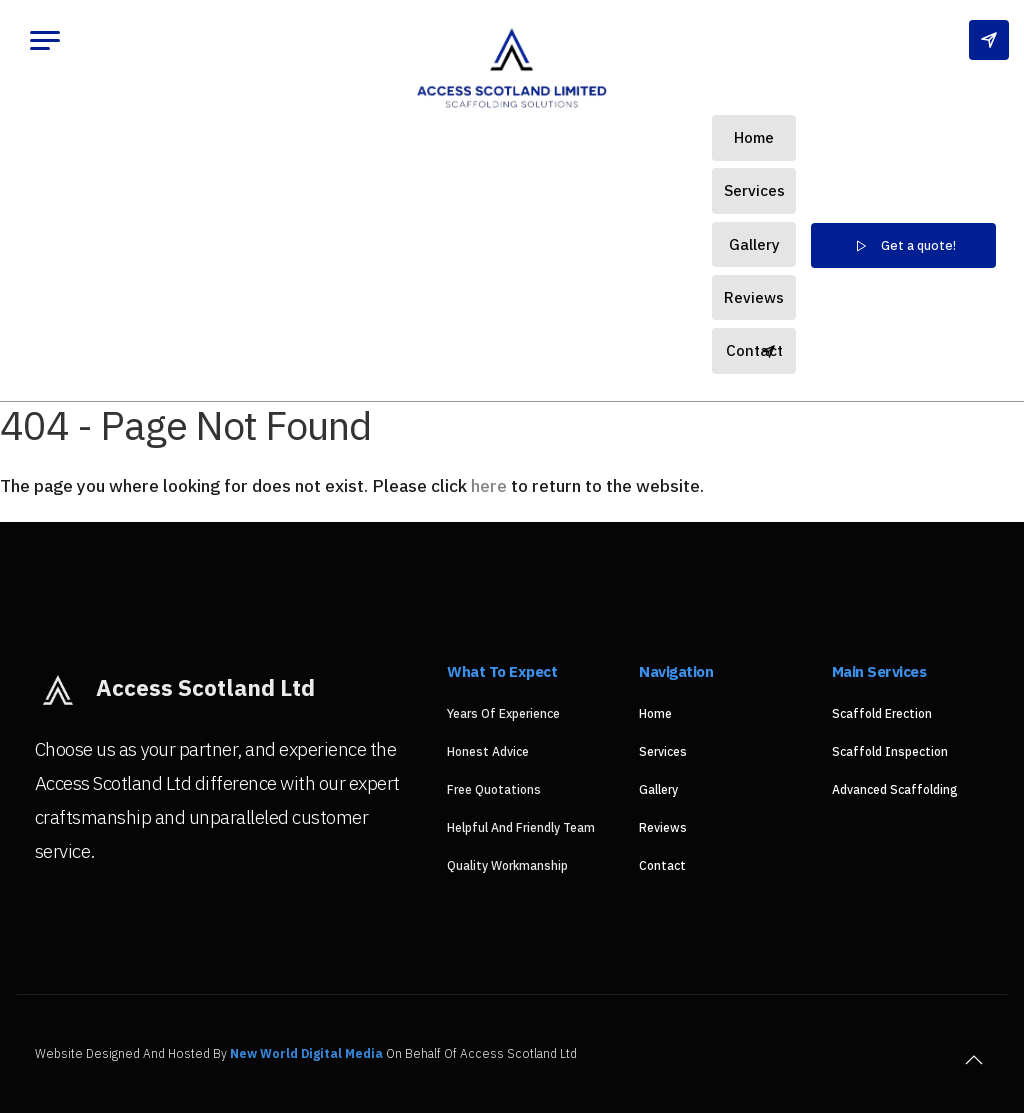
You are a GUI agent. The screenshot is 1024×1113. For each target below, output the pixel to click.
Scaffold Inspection (890, 751)
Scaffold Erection (882, 713)
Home (754, 137)
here (489, 485)
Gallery (754, 244)
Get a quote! (903, 246)
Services (754, 190)
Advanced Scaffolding (895, 789)
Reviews (754, 297)
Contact (754, 350)
